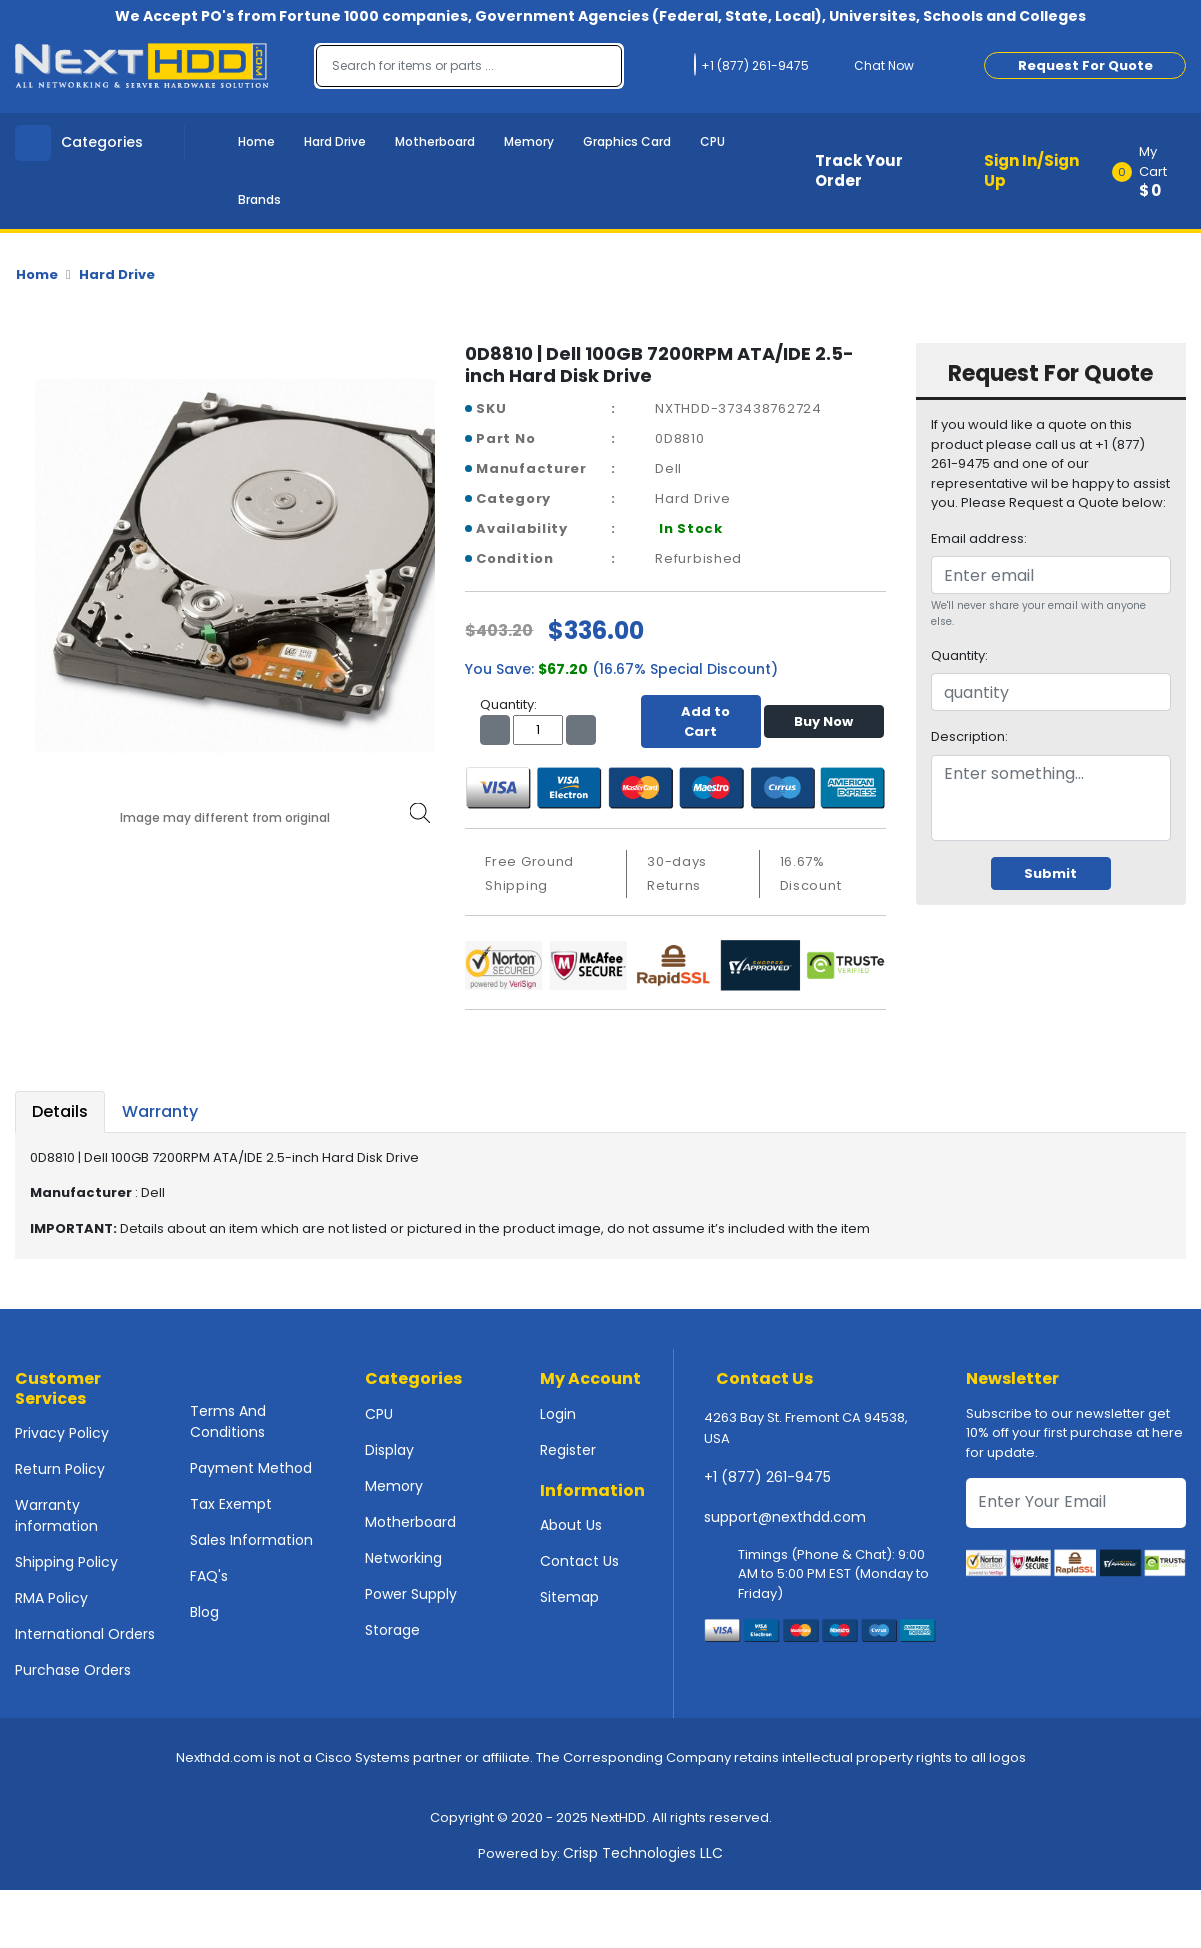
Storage (392, 1630)
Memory (529, 141)
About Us (571, 1525)
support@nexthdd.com (785, 1517)
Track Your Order (859, 171)
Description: (969, 736)
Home (256, 141)
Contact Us (579, 1561)
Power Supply (411, 1594)
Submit (1050, 873)
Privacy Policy (62, 1433)
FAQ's (209, 1576)
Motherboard (435, 141)
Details (60, 1111)
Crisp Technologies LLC (643, 1853)
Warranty (160, 1111)
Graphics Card (627, 141)
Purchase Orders (73, 1670)
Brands (259, 199)
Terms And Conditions (228, 1421)
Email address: (979, 538)
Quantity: (959, 655)
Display (389, 1450)
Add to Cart (700, 721)
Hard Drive (335, 141)
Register (568, 1450)
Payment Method (251, 1468)
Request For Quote (1085, 65)
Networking (403, 1558)
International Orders (85, 1634)
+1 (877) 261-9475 (767, 1477)
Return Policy (60, 1469)
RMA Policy (51, 1598)
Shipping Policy (66, 1562)
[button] (1155, 171)
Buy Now (823, 721)
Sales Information (251, 1540)
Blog (204, 1612)
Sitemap (569, 1597)
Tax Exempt (231, 1504)
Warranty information (56, 1515)
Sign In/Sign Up (1031, 171)
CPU (712, 141)
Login (558, 1414)
